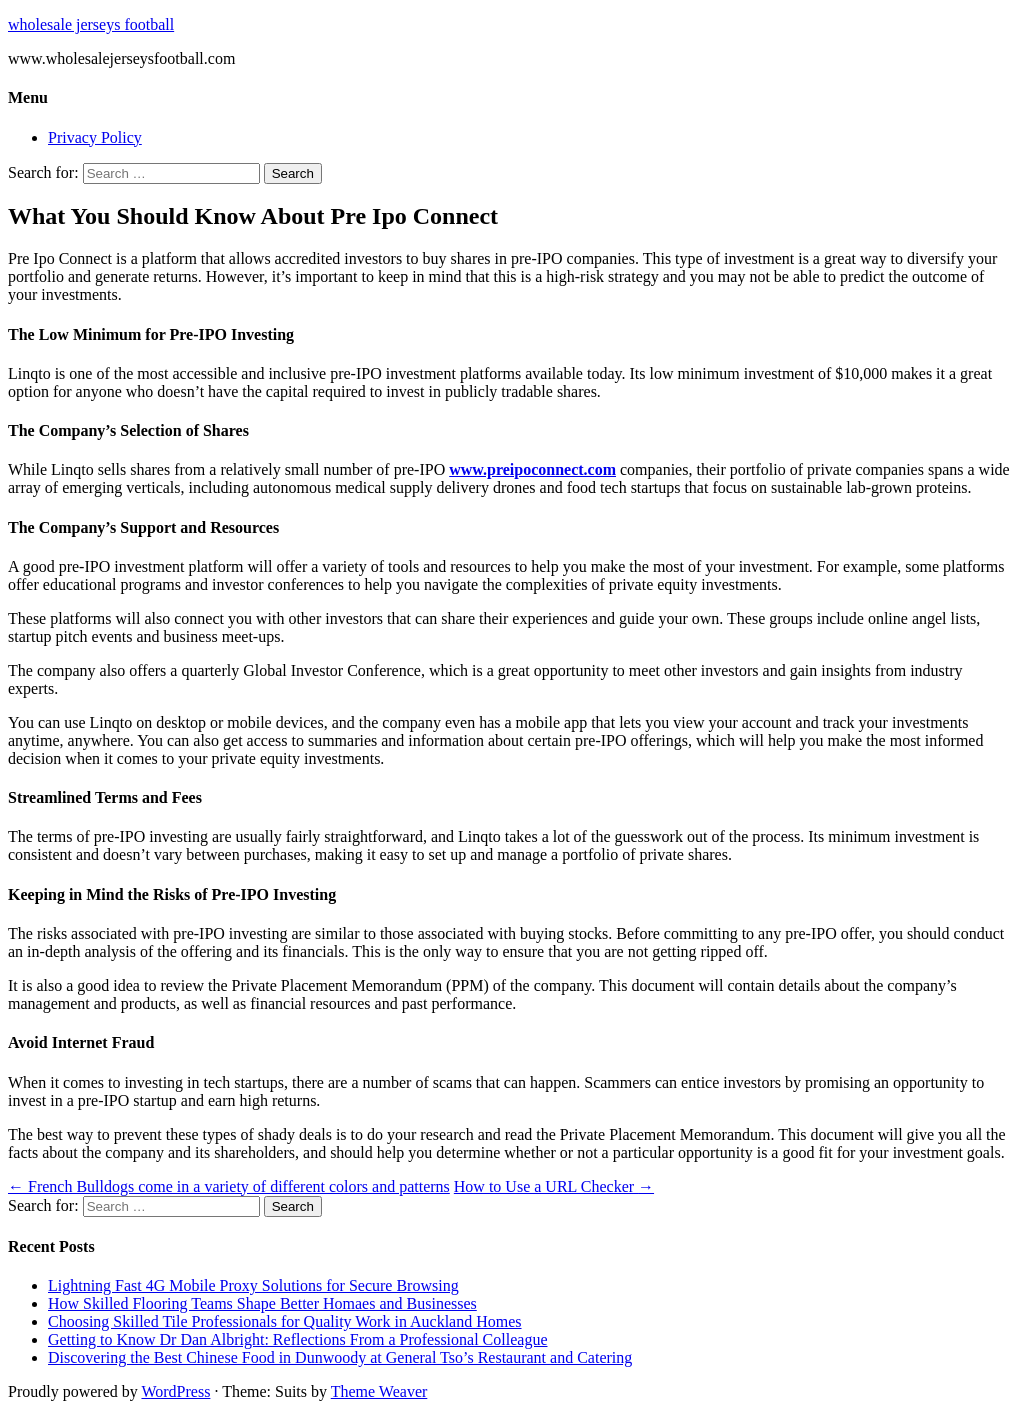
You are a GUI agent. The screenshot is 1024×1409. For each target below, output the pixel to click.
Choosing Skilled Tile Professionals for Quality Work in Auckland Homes (285, 1321)
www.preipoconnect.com (532, 469)
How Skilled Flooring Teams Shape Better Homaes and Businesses (262, 1303)
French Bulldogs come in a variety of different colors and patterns (229, 1186)
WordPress (175, 1391)
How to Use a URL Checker (554, 1186)
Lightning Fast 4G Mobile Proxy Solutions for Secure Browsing (253, 1285)
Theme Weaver (379, 1391)
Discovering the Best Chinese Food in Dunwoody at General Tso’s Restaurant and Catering (340, 1357)
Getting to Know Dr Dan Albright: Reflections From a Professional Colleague (297, 1339)
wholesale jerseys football (91, 24)
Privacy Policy (95, 137)
